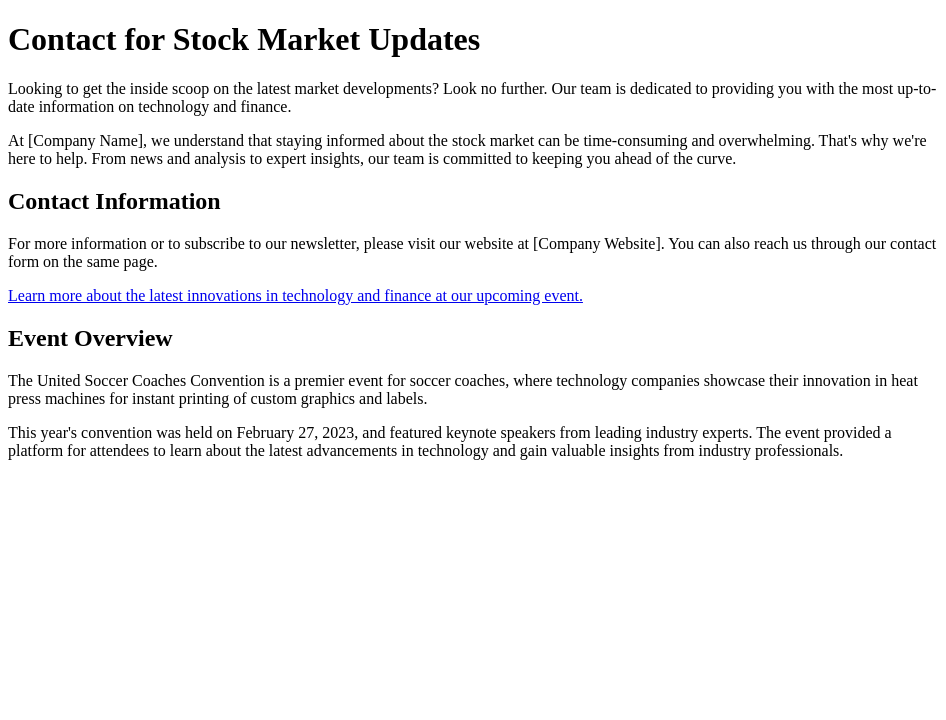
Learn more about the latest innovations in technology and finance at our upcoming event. (295, 295)
